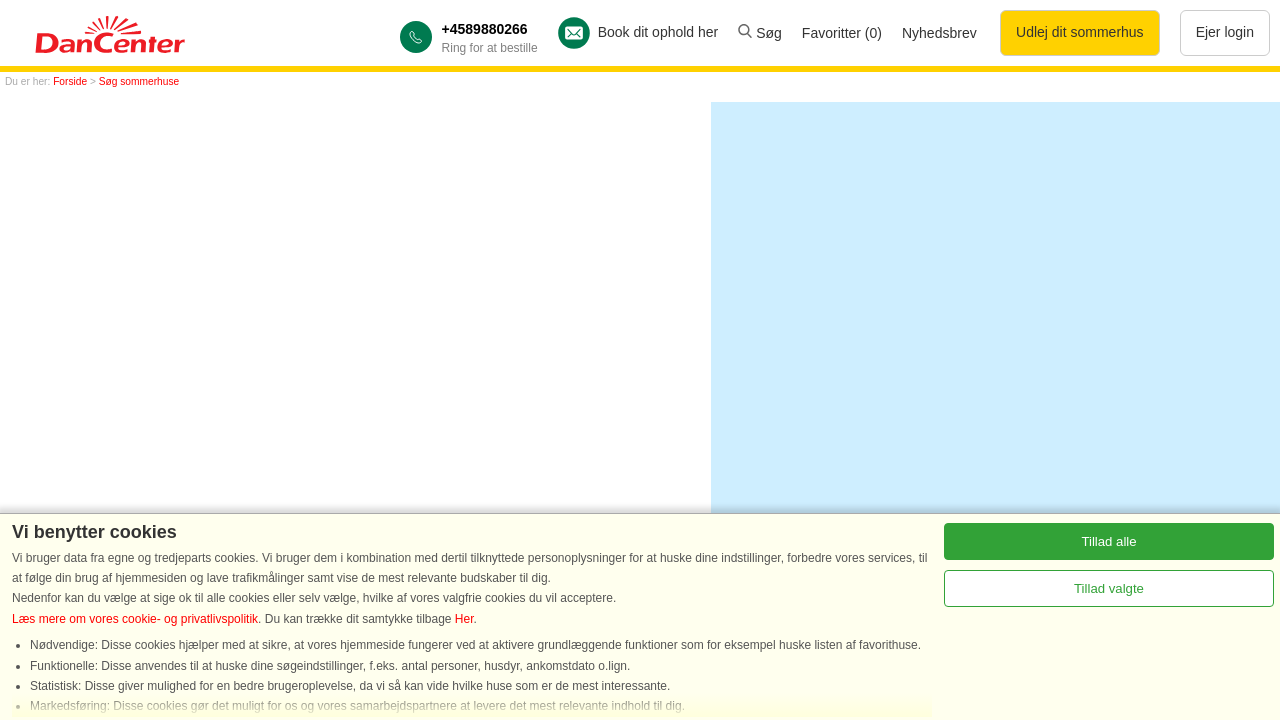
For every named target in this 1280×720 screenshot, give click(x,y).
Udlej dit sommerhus (1080, 32)
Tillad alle (1108, 541)
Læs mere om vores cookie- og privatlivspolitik (135, 619)
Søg (760, 33)
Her (464, 619)
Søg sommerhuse (139, 81)
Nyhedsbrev (939, 33)
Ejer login (1225, 32)
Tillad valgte (1109, 588)
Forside (70, 81)
